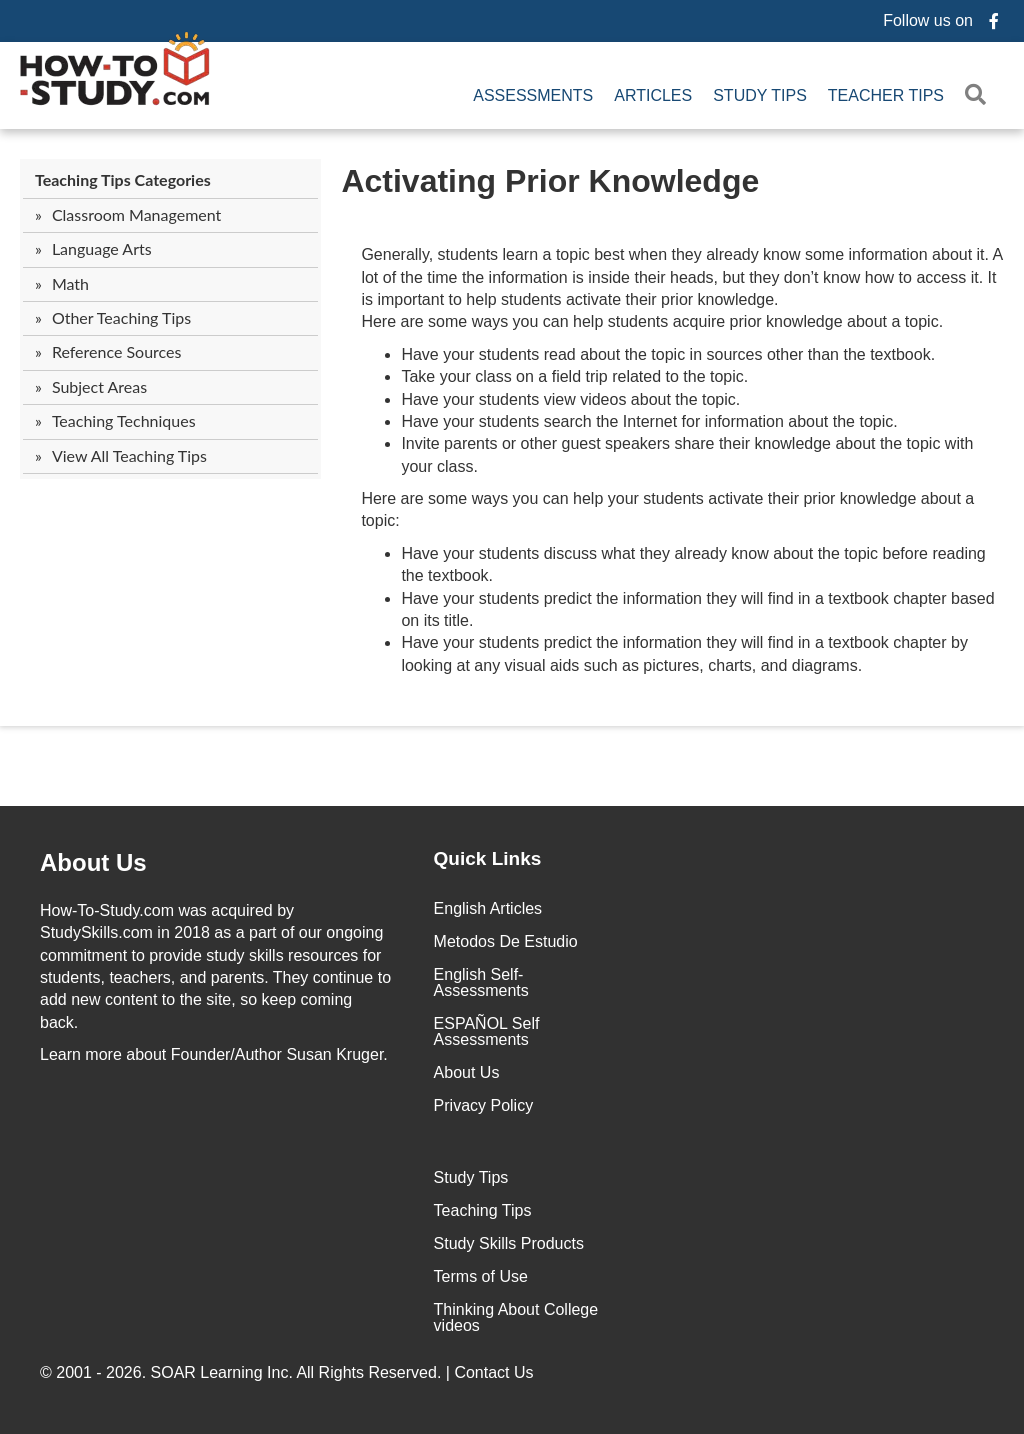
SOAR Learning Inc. (222, 1372)
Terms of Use (481, 1276)
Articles (653, 95)
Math (70, 283)
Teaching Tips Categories (123, 179)
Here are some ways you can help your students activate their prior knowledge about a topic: (667, 509)
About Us (467, 1072)
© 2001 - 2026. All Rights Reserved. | (289, 1372)
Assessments (533, 95)
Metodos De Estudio (506, 941)
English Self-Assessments (481, 982)
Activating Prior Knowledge (550, 181)
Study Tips (760, 95)
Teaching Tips (483, 1210)
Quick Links (488, 858)
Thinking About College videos (516, 1317)
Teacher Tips (886, 95)
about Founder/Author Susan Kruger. (214, 1054)
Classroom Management (136, 214)
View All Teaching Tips (129, 455)
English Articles (488, 908)
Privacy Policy (484, 1105)
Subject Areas (99, 386)
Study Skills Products (509, 1243)
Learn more (81, 1054)
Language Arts (102, 248)
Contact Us (496, 1372)
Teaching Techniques (124, 420)
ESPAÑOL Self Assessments (487, 1031)
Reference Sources (117, 351)
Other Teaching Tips (121, 317)
